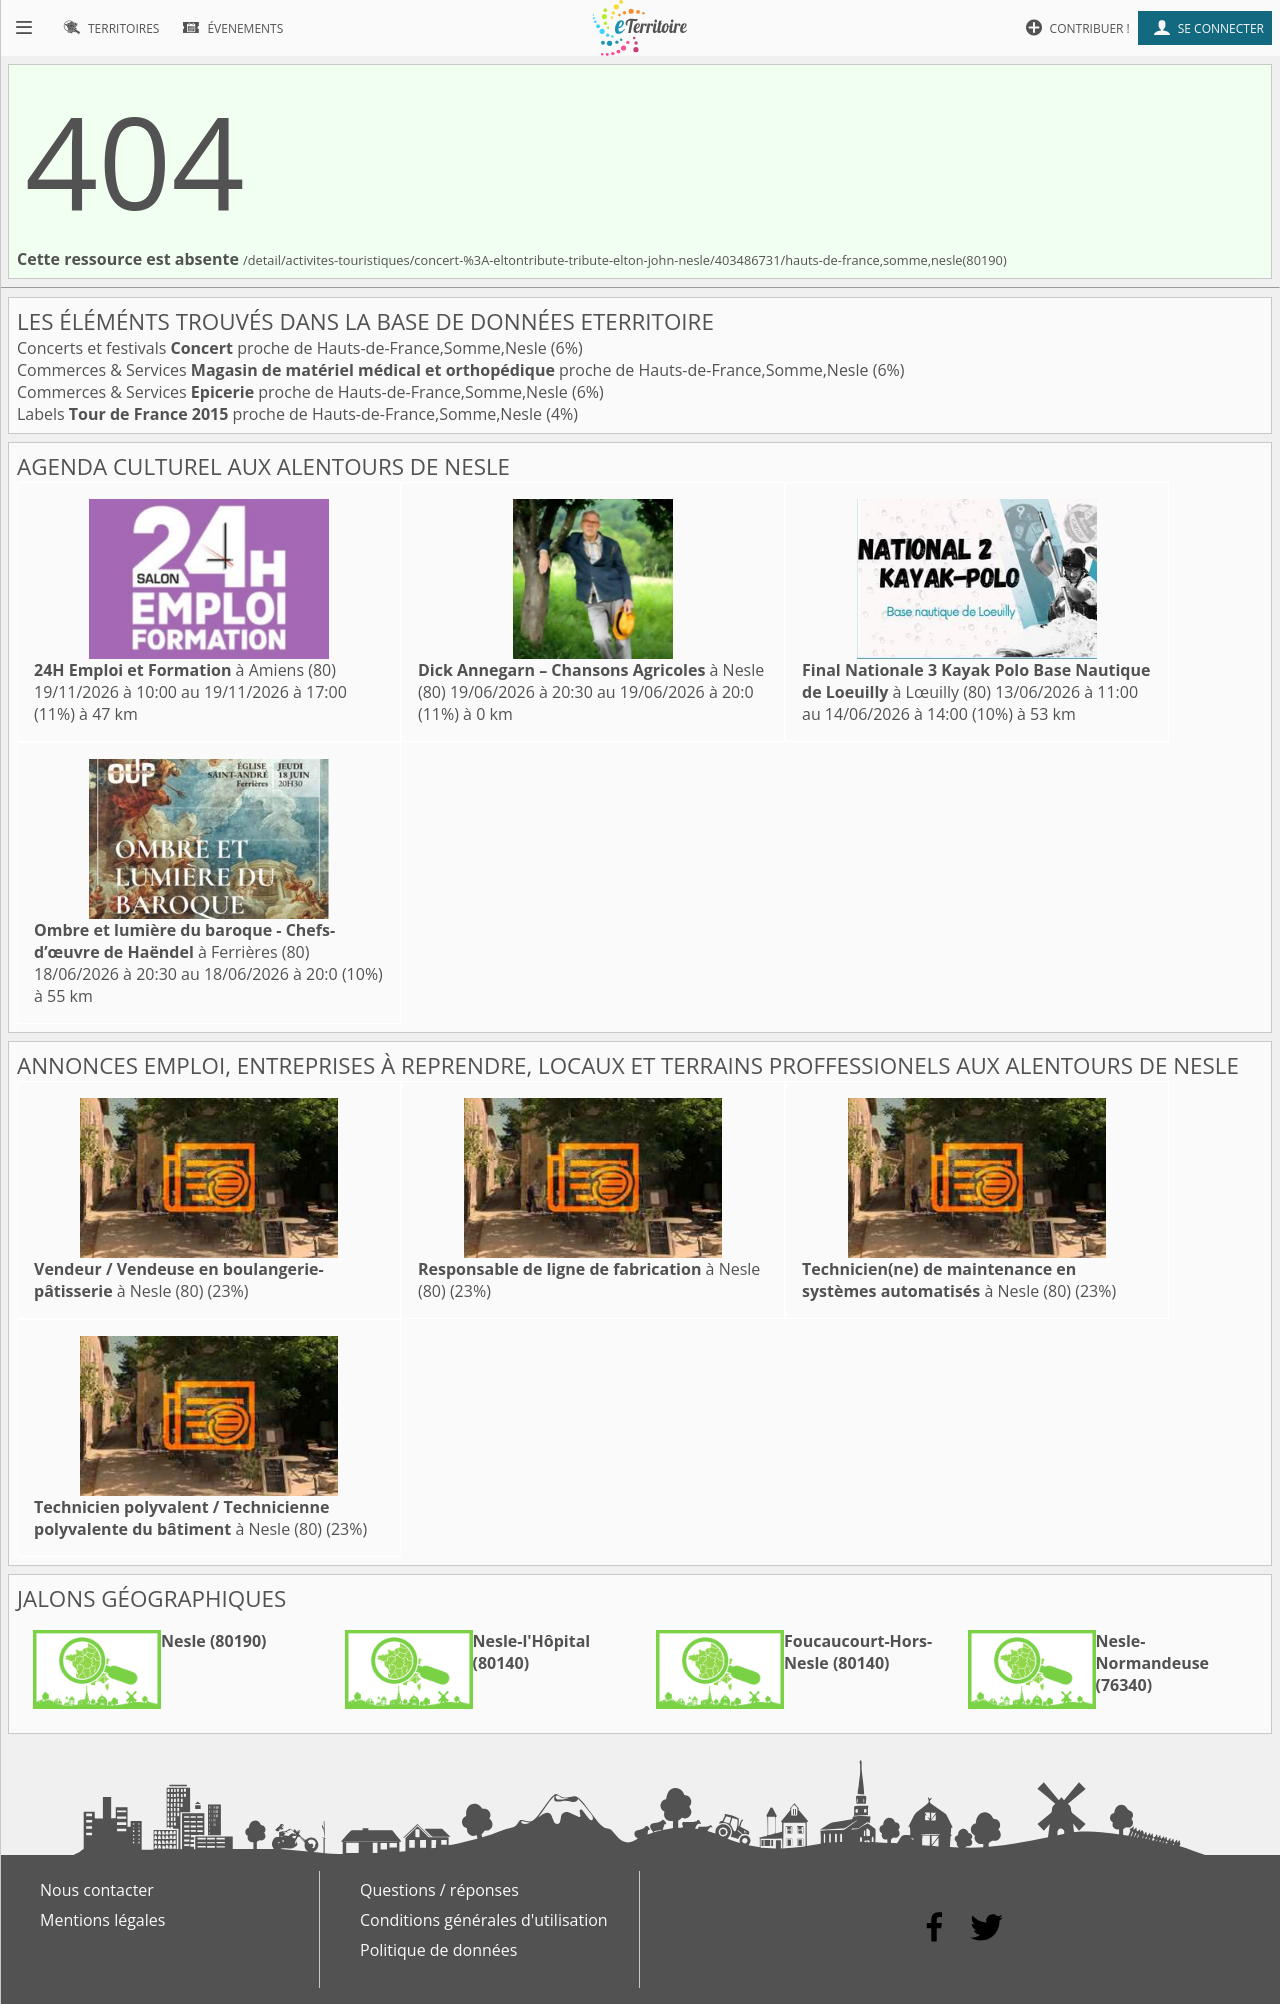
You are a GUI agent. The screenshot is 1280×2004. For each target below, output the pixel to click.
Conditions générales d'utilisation (484, 1920)
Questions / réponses (439, 1890)
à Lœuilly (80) (976, 681)
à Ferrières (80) (184, 941)
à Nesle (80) (179, 1280)
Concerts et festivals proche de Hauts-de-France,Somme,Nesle (284, 348)
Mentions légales (102, 1920)
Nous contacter (97, 1890)
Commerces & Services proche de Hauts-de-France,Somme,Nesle (445, 370)
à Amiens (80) (185, 670)
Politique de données (438, 1950)
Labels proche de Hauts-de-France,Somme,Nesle (281, 414)
